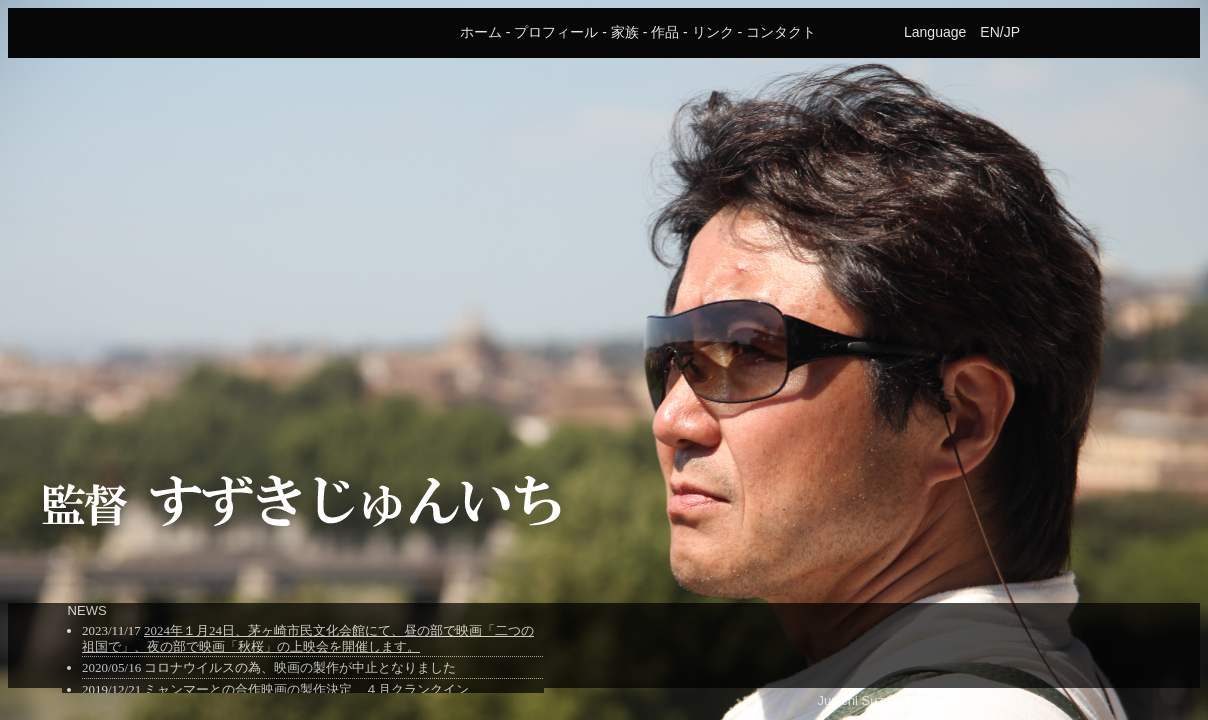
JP (1012, 32)
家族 (625, 32)
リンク (713, 32)
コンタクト (781, 32)
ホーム (481, 32)
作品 (665, 32)
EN (989, 32)
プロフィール (556, 32)
